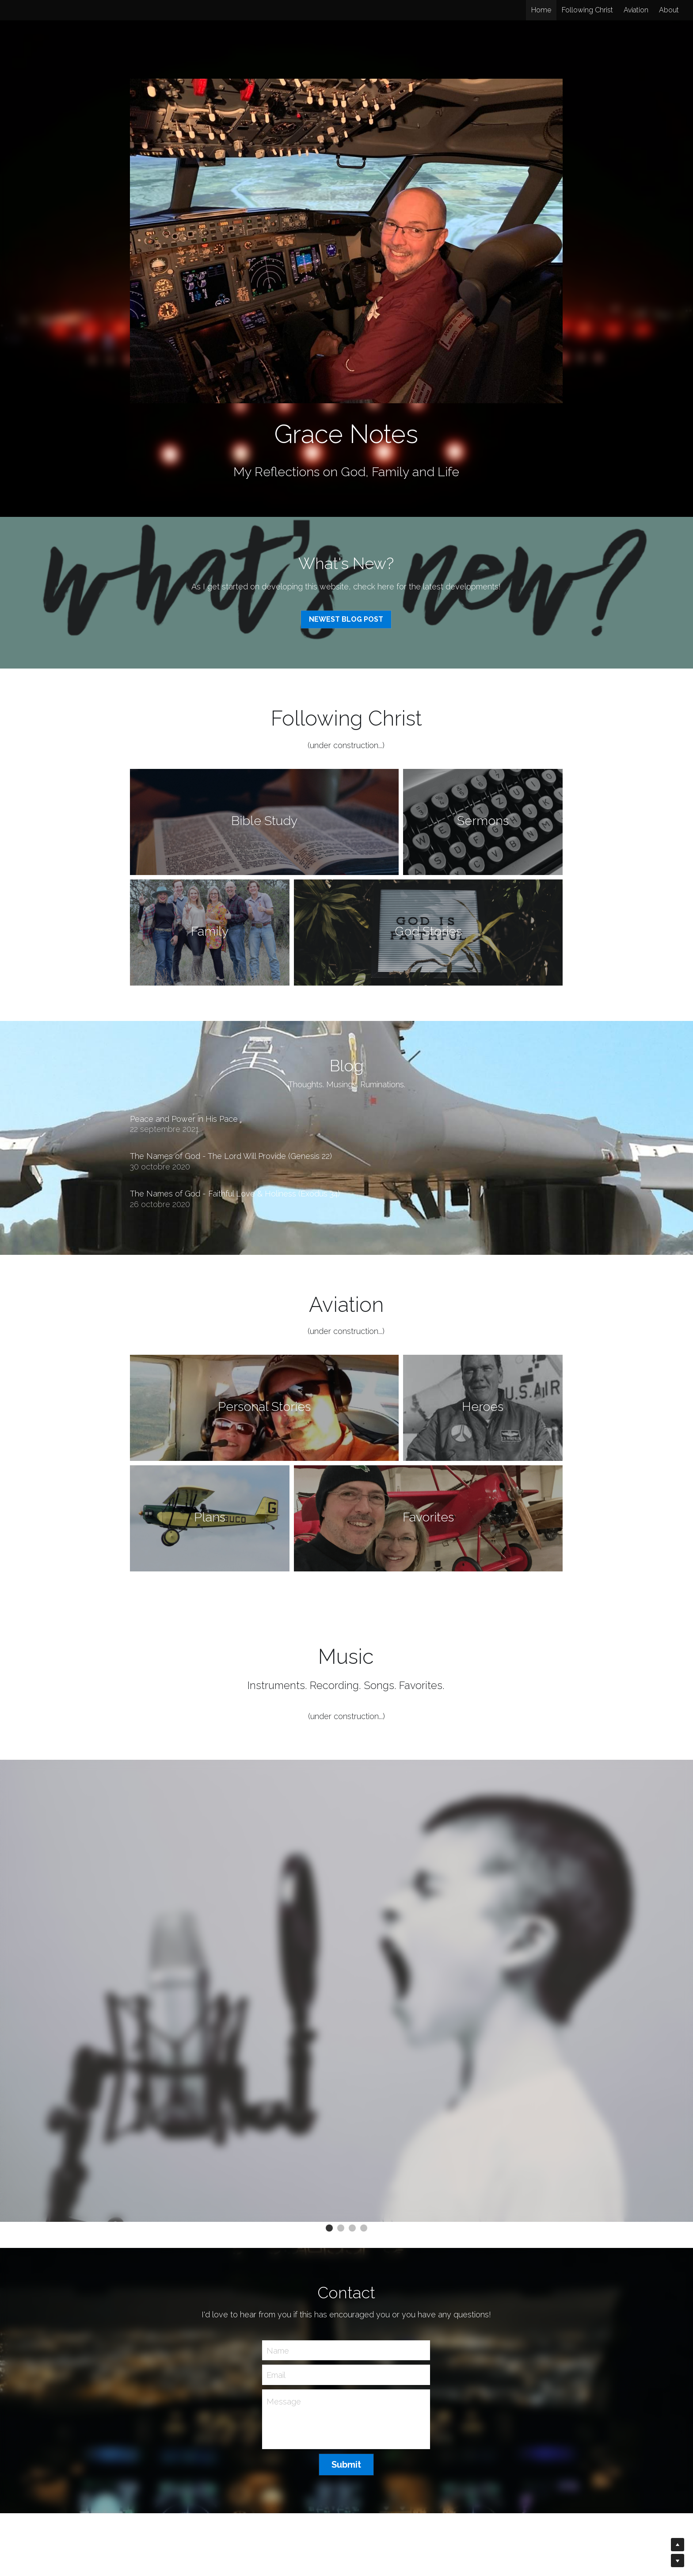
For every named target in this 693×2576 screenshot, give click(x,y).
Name (278, 2350)
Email (276, 2375)
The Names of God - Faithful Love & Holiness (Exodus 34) (235, 1193)
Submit (346, 2464)
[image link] (346, 240)
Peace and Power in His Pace (184, 1119)
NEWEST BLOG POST (346, 619)
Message (284, 2401)
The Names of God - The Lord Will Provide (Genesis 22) (231, 1156)
